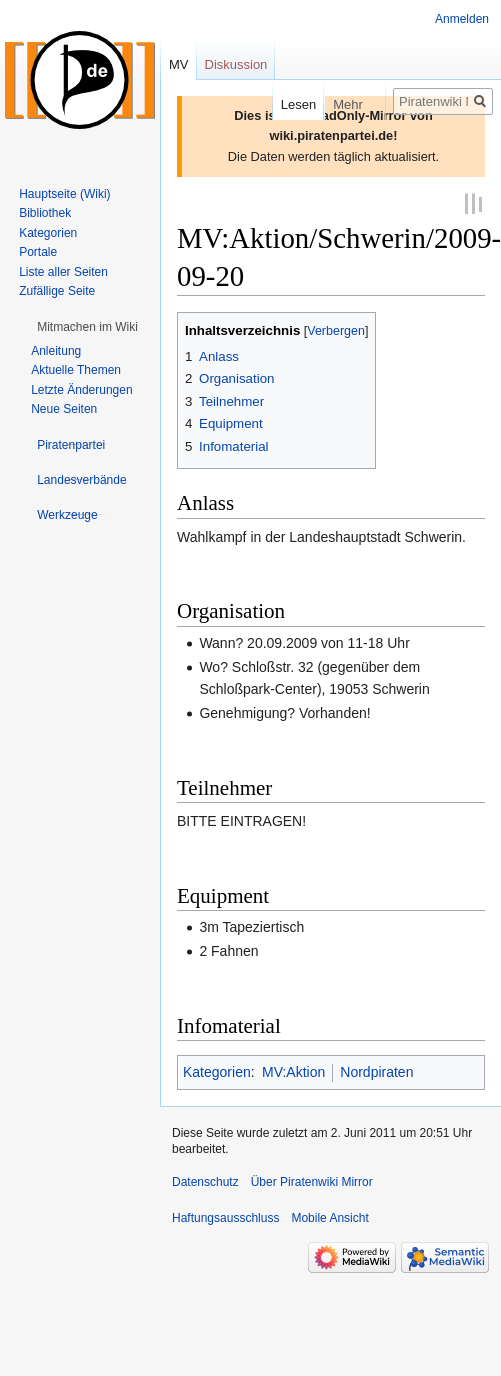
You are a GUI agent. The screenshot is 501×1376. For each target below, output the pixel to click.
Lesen (273, 104)
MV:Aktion (293, 1071)
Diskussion (236, 64)
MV (179, 64)
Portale (38, 252)
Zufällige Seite (57, 291)
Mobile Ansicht (329, 1217)
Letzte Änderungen (81, 390)
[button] (87, 327)
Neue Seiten (64, 409)
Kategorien (217, 1071)
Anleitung (56, 351)
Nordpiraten (376, 1071)
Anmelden (462, 19)
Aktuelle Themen (76, 370)
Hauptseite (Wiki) (64, 194)
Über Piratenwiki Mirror (312, 1181)
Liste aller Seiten (63, 272)
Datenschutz (205, 1181)
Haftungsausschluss (225, 1217)
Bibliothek (45, 213)
